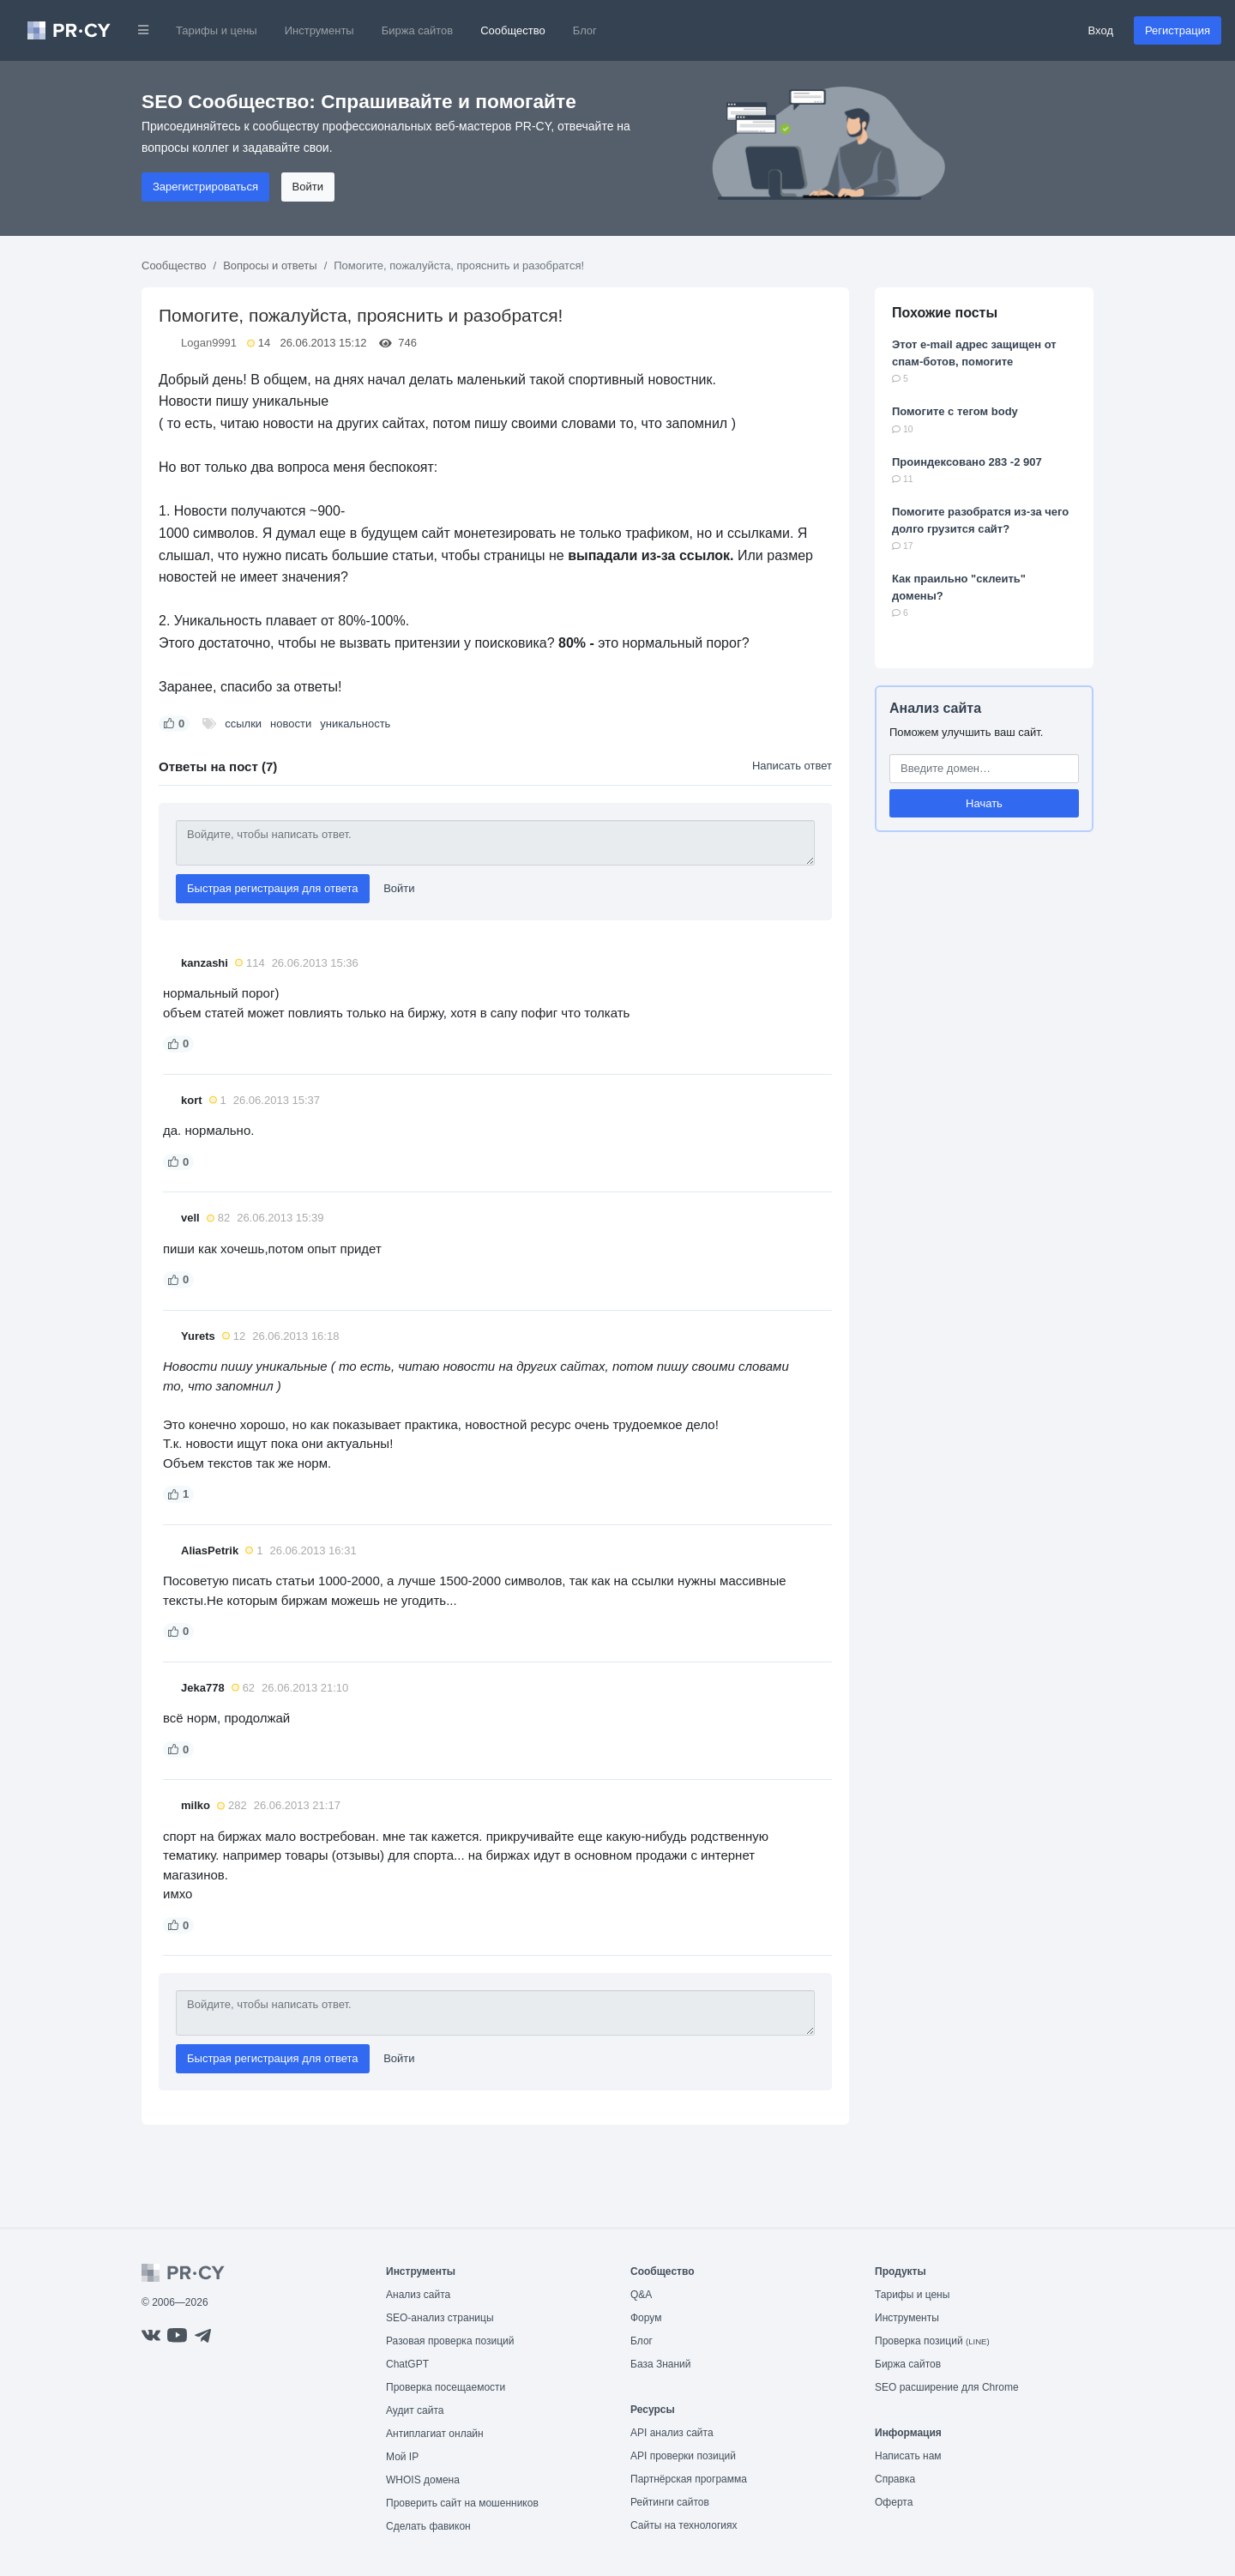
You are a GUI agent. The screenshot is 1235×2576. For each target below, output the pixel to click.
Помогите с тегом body (955, 411)
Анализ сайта (935, 708)
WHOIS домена (423, 2480)
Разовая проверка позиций (450, 2341)
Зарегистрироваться (205, 186)
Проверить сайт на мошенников (462, 2503)
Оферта (894, 2502)
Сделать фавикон (428, 2526)
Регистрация (1177, 30)
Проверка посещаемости (445, 2387)
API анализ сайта (672, 2433)
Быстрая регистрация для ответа (272, 888)
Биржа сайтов (418, 30)
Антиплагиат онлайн (435, 2434)
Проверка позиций (932, 2341)
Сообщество (512, 30)
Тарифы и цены (216, 30)
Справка (895, 2479)
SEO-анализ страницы (440, 2318)
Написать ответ (792, 765)
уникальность (355, 723)
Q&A (641, 2295)
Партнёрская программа (688, 2479)
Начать (984, 803)
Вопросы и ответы (269, 265)
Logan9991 (209, 342)
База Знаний (660, 2364)
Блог (585, 30)
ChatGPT (407, 2364)
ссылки (243, 723)
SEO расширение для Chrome (947, 2387)
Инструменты (319, 30)
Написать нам (908, 2456)
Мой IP (402, 2457)
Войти (307, 186)
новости (290, 723)
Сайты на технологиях (683, 2525)
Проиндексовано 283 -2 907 (967, 461)
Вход (1100, 30)
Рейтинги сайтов (669, 2502)
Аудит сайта (414, 2410)
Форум (645, 2318)
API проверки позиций (683, 2456)
